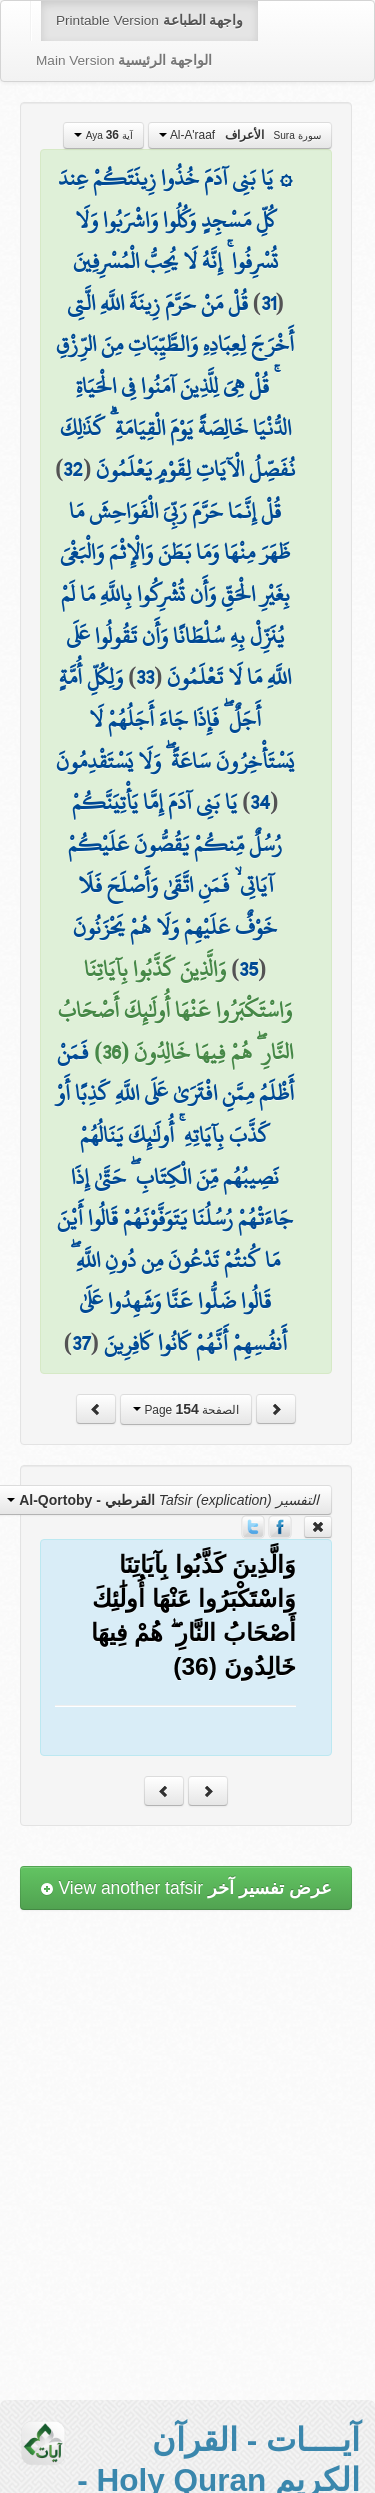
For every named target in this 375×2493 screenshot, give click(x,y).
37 (81, 1343)
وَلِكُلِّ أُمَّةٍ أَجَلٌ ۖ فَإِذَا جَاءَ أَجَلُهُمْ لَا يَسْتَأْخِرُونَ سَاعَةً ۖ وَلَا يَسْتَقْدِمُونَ (175, 718)
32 (73, 469)
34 (260, 802)
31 (268, 303)
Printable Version (149, 20)
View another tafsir (186, 1888)
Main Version (124, 60)
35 (248, 969)
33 (145, 677)
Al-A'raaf (240, 135)
